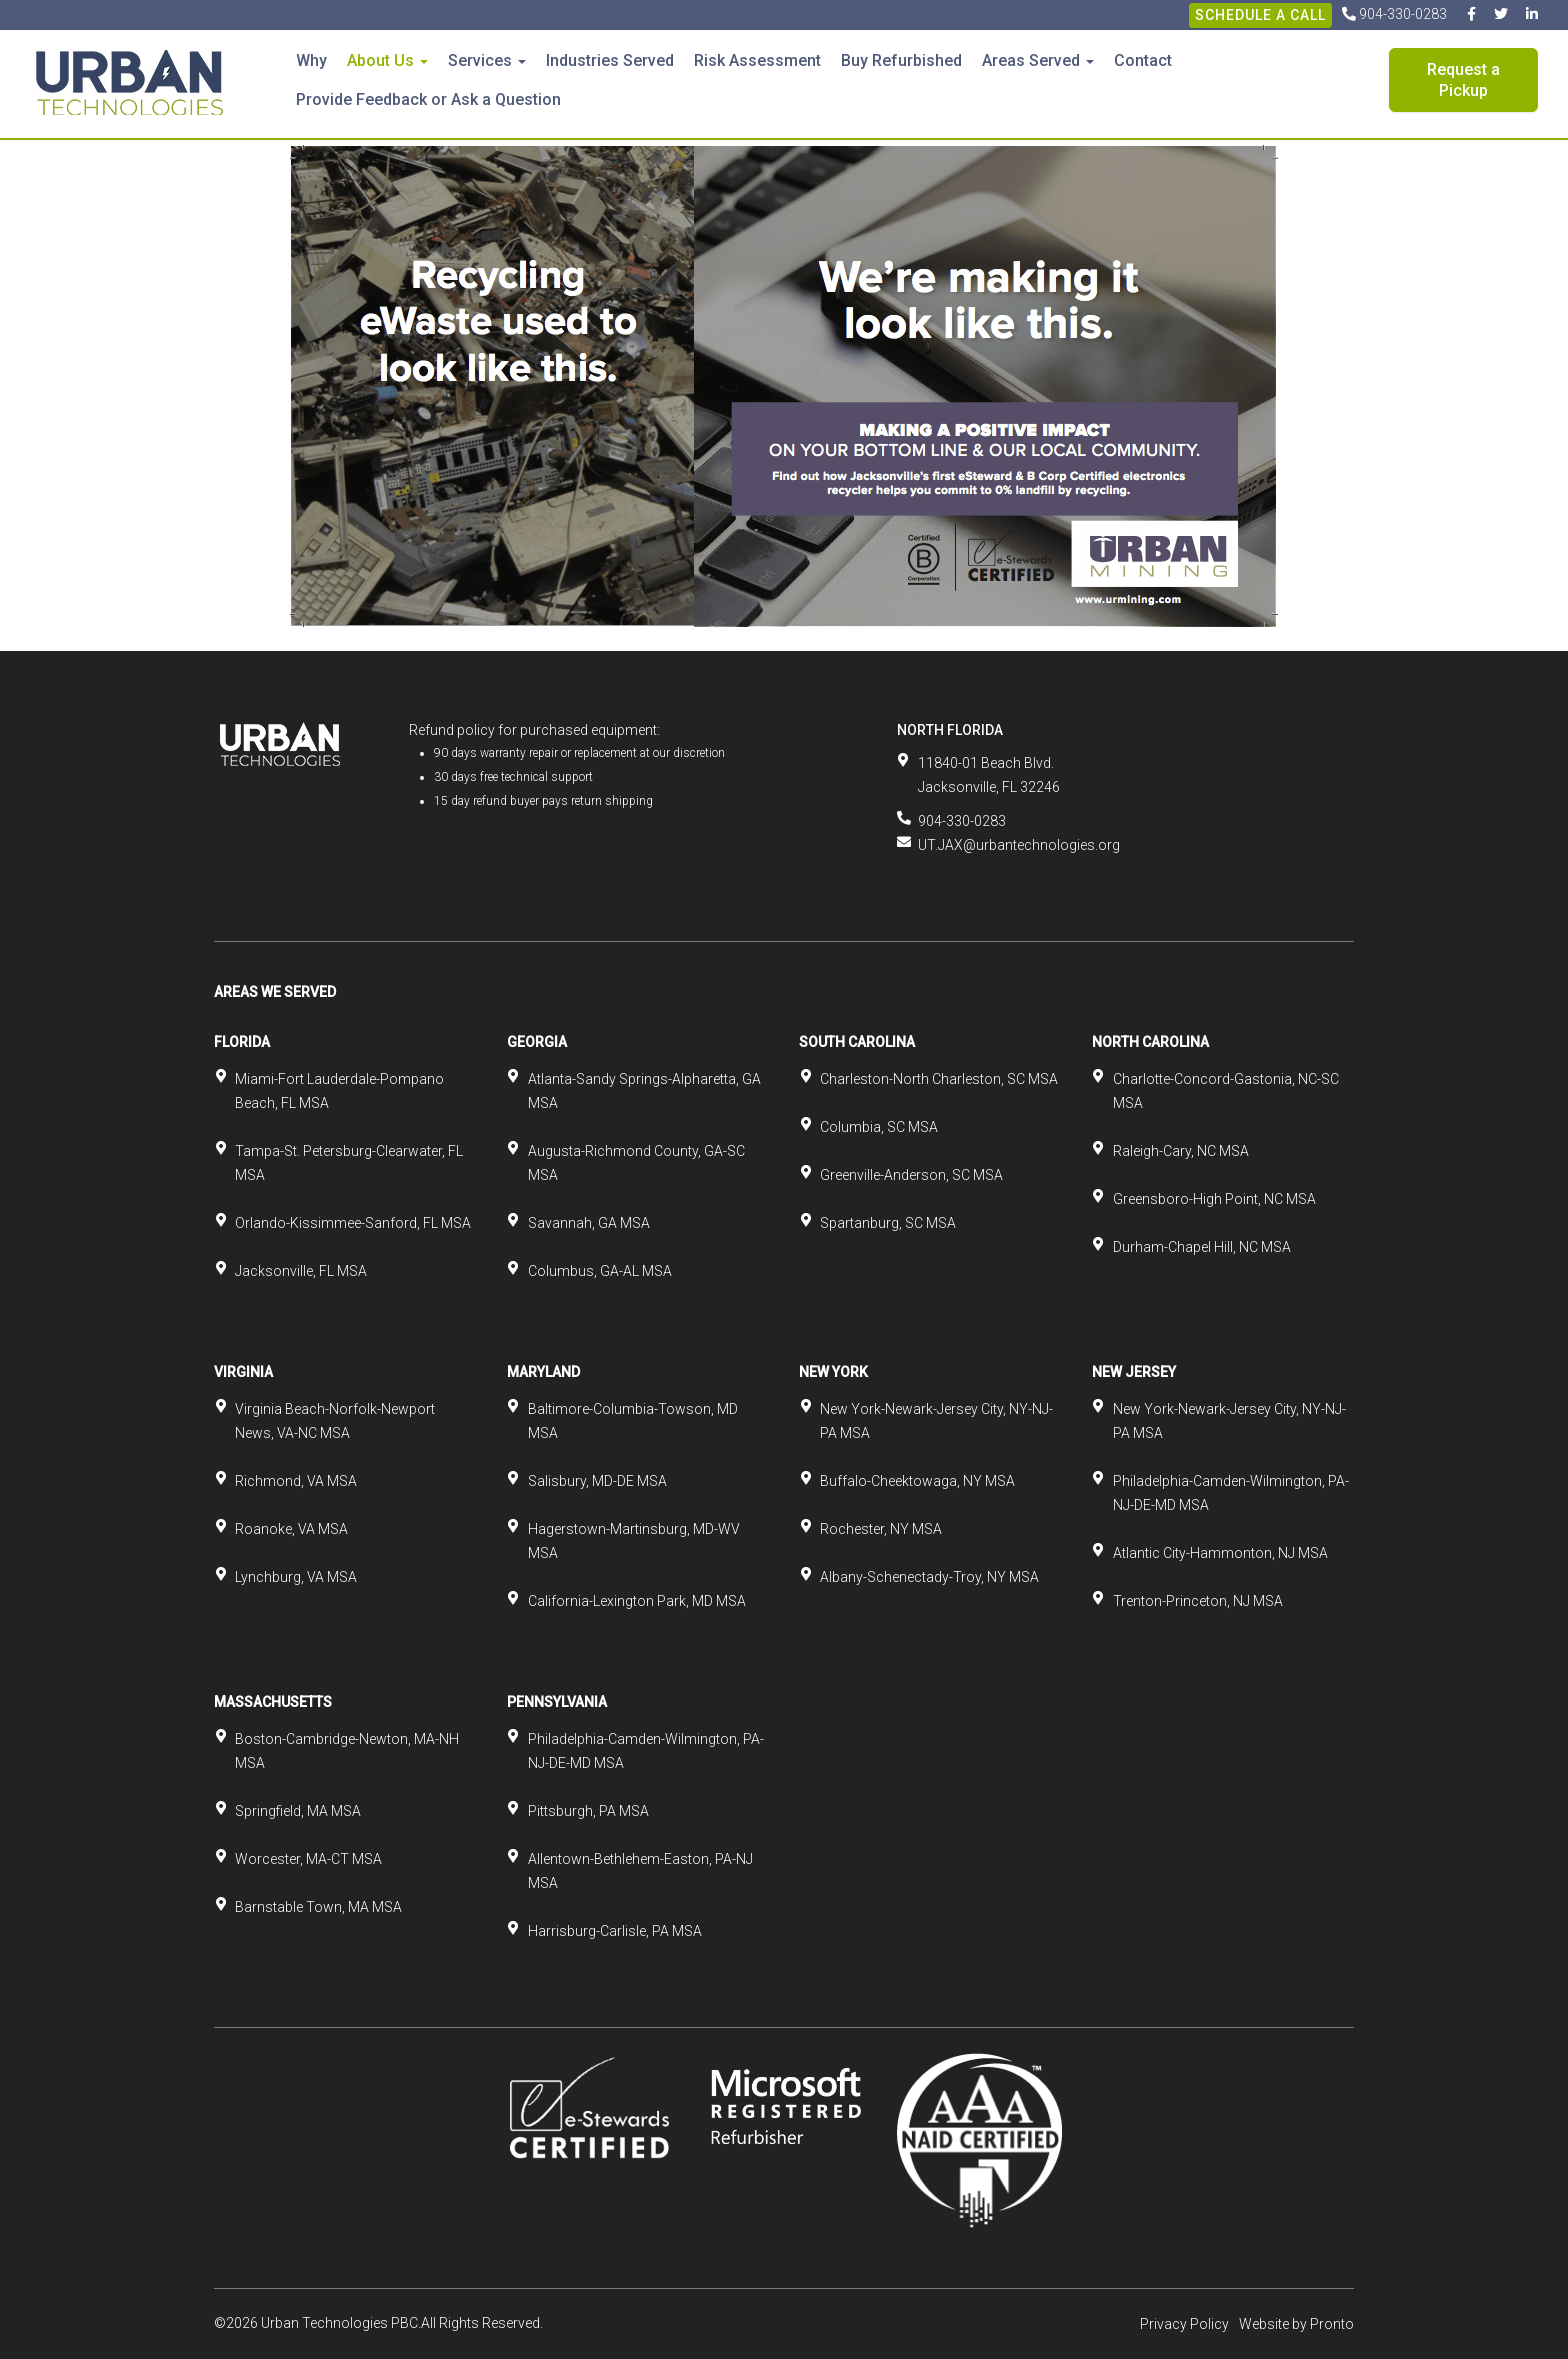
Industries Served (610, 60)
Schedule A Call (1260, 15)
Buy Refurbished (901, 60)
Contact (1143, 60)
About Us (387, 60)
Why (311, 60)
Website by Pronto (1296, 2324)
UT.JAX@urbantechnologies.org (1019, 845)
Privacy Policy (1184, 2324)
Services (487, 60)
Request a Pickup (1463, 80)
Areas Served (1038, 60)
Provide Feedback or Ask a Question (428, 99)
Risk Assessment (757, 60)
